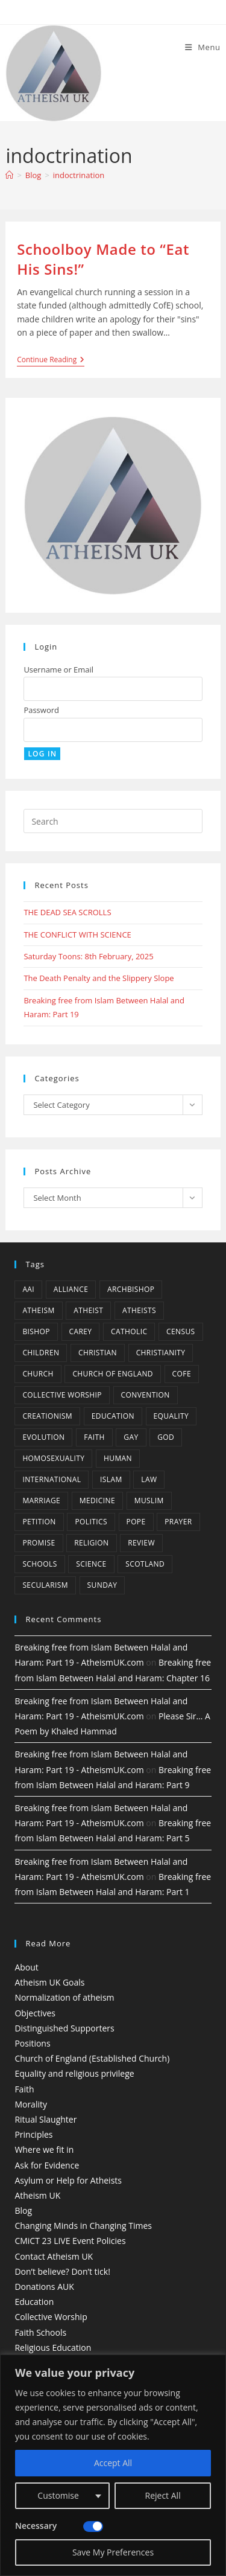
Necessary (36, 2525)
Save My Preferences (113, 2552)
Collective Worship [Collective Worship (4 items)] (62, 1395)
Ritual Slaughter (45, 2119)
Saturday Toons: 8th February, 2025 (88, 956)
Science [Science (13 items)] (91, 1564)
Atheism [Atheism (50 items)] (38, 1310)
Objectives (34, 2013)
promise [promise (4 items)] (38, 1543)
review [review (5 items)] (141, 1543)
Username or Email (58, 669)
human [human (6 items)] (118, 1458)
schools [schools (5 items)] (39, 1564)
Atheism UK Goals (49, 1982)
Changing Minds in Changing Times (83, 2225)
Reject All (163, 2495)
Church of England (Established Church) (91, 2058)
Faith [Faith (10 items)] (94, 1437)
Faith (24, 2089)
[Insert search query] (113, 821)
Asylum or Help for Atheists (68, 2180)
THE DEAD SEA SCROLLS (67, 912)
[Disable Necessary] (93, 2526)
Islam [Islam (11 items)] (111, 1479)
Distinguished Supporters (64, 2028)
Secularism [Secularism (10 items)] (45, 1585)
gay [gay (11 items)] (131, 1437)
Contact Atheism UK (53, 2256)
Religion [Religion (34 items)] (91, 1543)
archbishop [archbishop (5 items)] (130, 1289)
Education (34, 2301)
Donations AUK (44, 2286)
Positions (32, 2043)
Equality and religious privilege (74, 2073)
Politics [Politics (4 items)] (91, 1522)
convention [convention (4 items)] (145, 1395)
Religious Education (52, 2347)
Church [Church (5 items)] (37, 1374)
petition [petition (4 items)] (38, 1522)
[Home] (9, 175)
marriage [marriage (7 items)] (41, 1500)
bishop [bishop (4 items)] (35, 1331)
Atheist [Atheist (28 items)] (88, 1310)
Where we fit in (44, 2149)
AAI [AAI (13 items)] (28, 1289)
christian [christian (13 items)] (97, 1352)
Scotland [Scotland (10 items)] (145, 1564)
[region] (113, 2465)
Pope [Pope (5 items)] (136, 1522)
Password (41, 710)
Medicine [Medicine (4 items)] (97, 1500)
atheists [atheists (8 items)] (139, 1310)
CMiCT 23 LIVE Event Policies (69, 2240)
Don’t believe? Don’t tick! (62, 2271)
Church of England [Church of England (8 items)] (112, 1374)
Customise (58, 2495)
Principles (33, 2134)
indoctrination (78, 175)
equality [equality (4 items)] (171, 1416)
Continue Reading (50, 361)
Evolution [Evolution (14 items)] (43, 1437)
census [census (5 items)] (180, 1331)
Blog (23, 2210)
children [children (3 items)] (40, 1352)
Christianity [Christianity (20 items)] (161, 1352)
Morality (30, 2104)
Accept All (113, 2463)
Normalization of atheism (64, 1997)
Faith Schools (40, 2332)
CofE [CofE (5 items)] (181, 1374)
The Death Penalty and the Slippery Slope (99, 978)
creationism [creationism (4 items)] (47, 1416)
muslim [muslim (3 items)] (149, 1500)
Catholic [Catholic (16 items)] (129, 1331)
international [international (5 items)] (51, 1479)
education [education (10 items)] (113, 1416)
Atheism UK (37, 2195)
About (26, 1967)
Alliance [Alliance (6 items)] (71, 1289)
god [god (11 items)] (165, 1437)
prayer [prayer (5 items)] (178, 1522)
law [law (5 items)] (149, 1479)
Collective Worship (50, 2316)
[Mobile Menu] (203, 47)
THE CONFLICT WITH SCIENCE (77, 934)
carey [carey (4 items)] (80, 1331)
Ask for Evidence (46, 2165)
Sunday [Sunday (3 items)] (102, 1585)
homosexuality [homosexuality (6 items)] (53, 1458)
